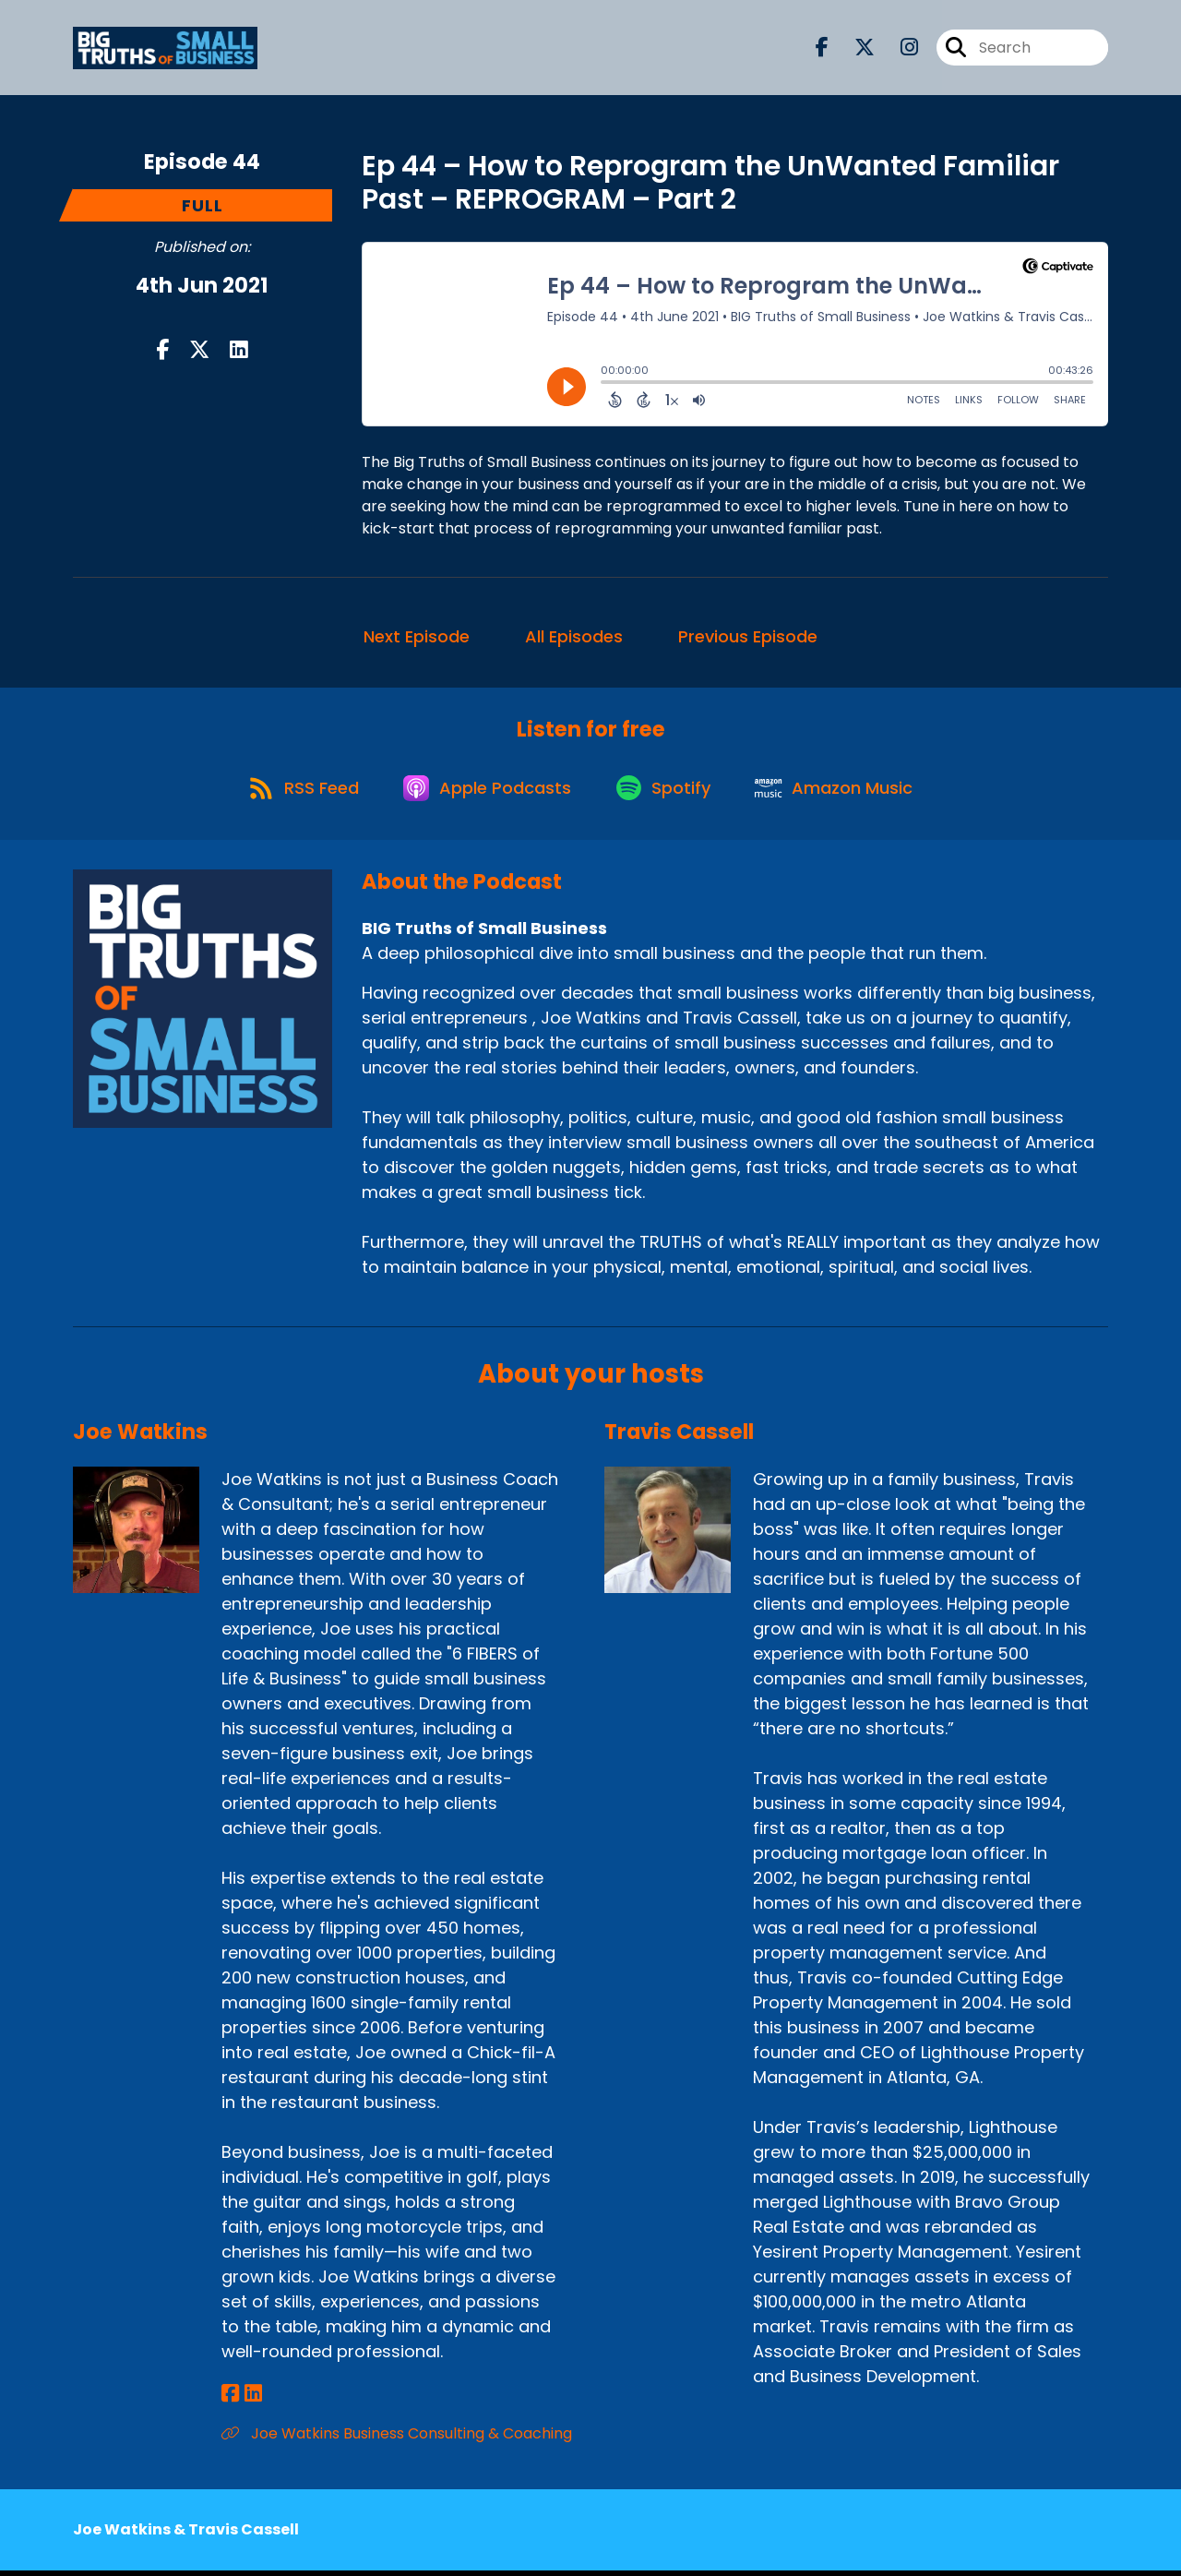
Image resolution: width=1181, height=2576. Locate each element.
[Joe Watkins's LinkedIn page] (251, 2399)
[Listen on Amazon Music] (842, 792)
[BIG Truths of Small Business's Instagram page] (898, 48)
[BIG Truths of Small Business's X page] (853, 48)
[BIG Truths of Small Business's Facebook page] (822, 48)
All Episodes (574, 636)
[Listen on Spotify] (667, 791)
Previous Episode (747, 636)
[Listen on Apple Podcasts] (486, 792)
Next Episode (417, 636)
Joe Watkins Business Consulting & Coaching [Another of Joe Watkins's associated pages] (396, 2439)
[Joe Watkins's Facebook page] (230, 2399)
